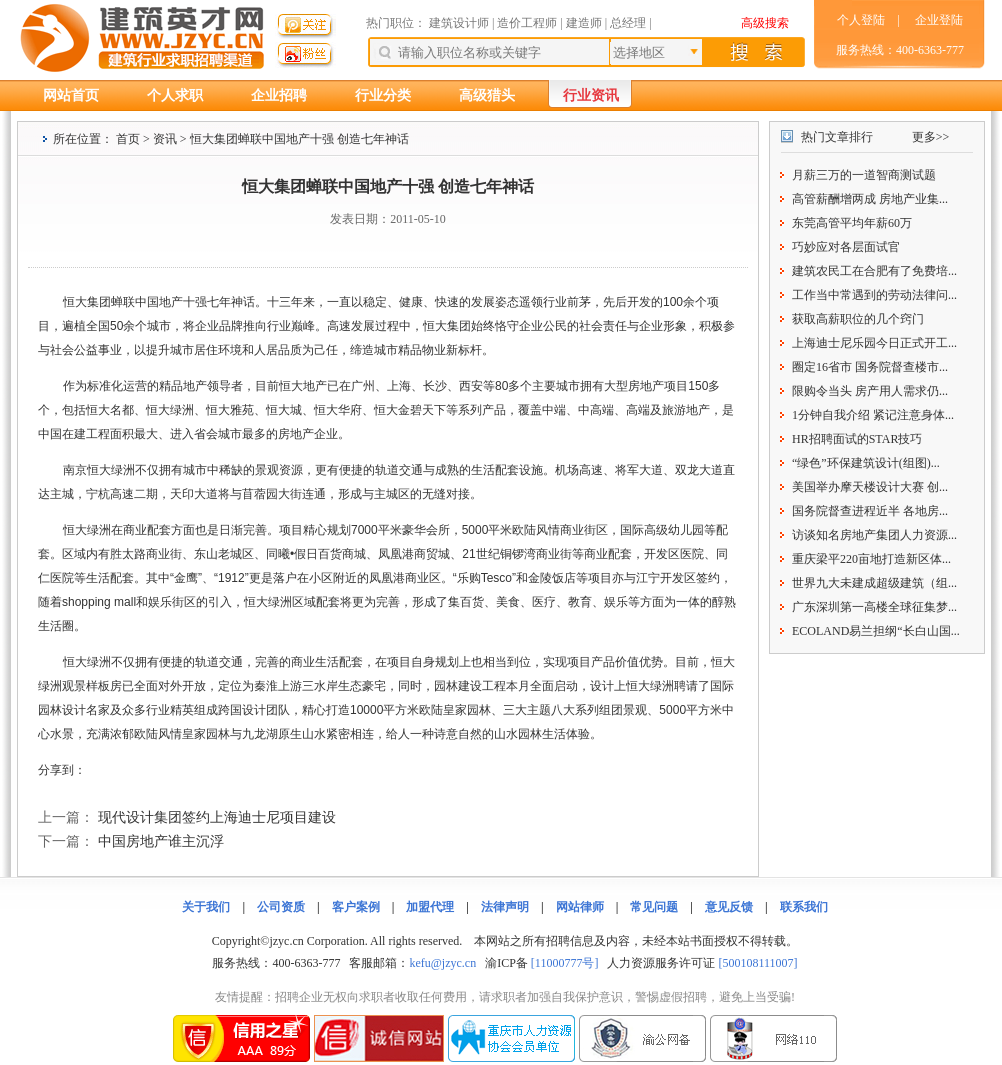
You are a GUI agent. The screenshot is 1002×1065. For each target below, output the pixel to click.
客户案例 (356, 907)
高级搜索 (765, 23)
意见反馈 (729, 907)
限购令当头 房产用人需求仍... (870, 391)
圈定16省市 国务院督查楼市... (870, 367)
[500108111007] (757, 963)
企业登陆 (939, 20)
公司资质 (281, 907)
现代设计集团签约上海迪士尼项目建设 (217, 817)
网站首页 (71, 95)
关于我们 (206, 907)
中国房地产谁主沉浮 (161, 841)
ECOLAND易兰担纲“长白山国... (876, 631)
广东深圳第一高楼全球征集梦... (874, 607)
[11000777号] (565, 963)
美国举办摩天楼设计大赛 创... (870, 487)
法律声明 (505, 907)
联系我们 (804, 907)
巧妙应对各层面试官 (846, 247)
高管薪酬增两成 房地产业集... (870, 199)
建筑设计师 (460, 23)
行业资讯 (591, 95)
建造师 (584, 23)
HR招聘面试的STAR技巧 (857, 439)
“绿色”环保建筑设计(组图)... (866, 463)
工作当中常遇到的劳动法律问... (874, 295)
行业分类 (383, 95)
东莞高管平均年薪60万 (852, 223)
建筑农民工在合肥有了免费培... (874, 271)
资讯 (165, 139)
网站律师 (580, 907)
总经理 (628, 23)
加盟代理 (430, 907)
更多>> (931, 137)
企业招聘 (279, 95)
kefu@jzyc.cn (442, 963)
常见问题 (654, 907)
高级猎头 (487, 95)
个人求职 (175, 95)
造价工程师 (527, 23)
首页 (128, 139)
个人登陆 (861, 20)
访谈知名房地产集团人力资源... (874, 535)
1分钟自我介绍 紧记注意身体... (873, 415)
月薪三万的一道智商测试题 (864, 175)
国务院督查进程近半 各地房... (870, 511)
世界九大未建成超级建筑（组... (874, 583)
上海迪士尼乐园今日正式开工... (874, 343)
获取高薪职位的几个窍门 (858, 319)
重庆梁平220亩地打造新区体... (871, 559)
